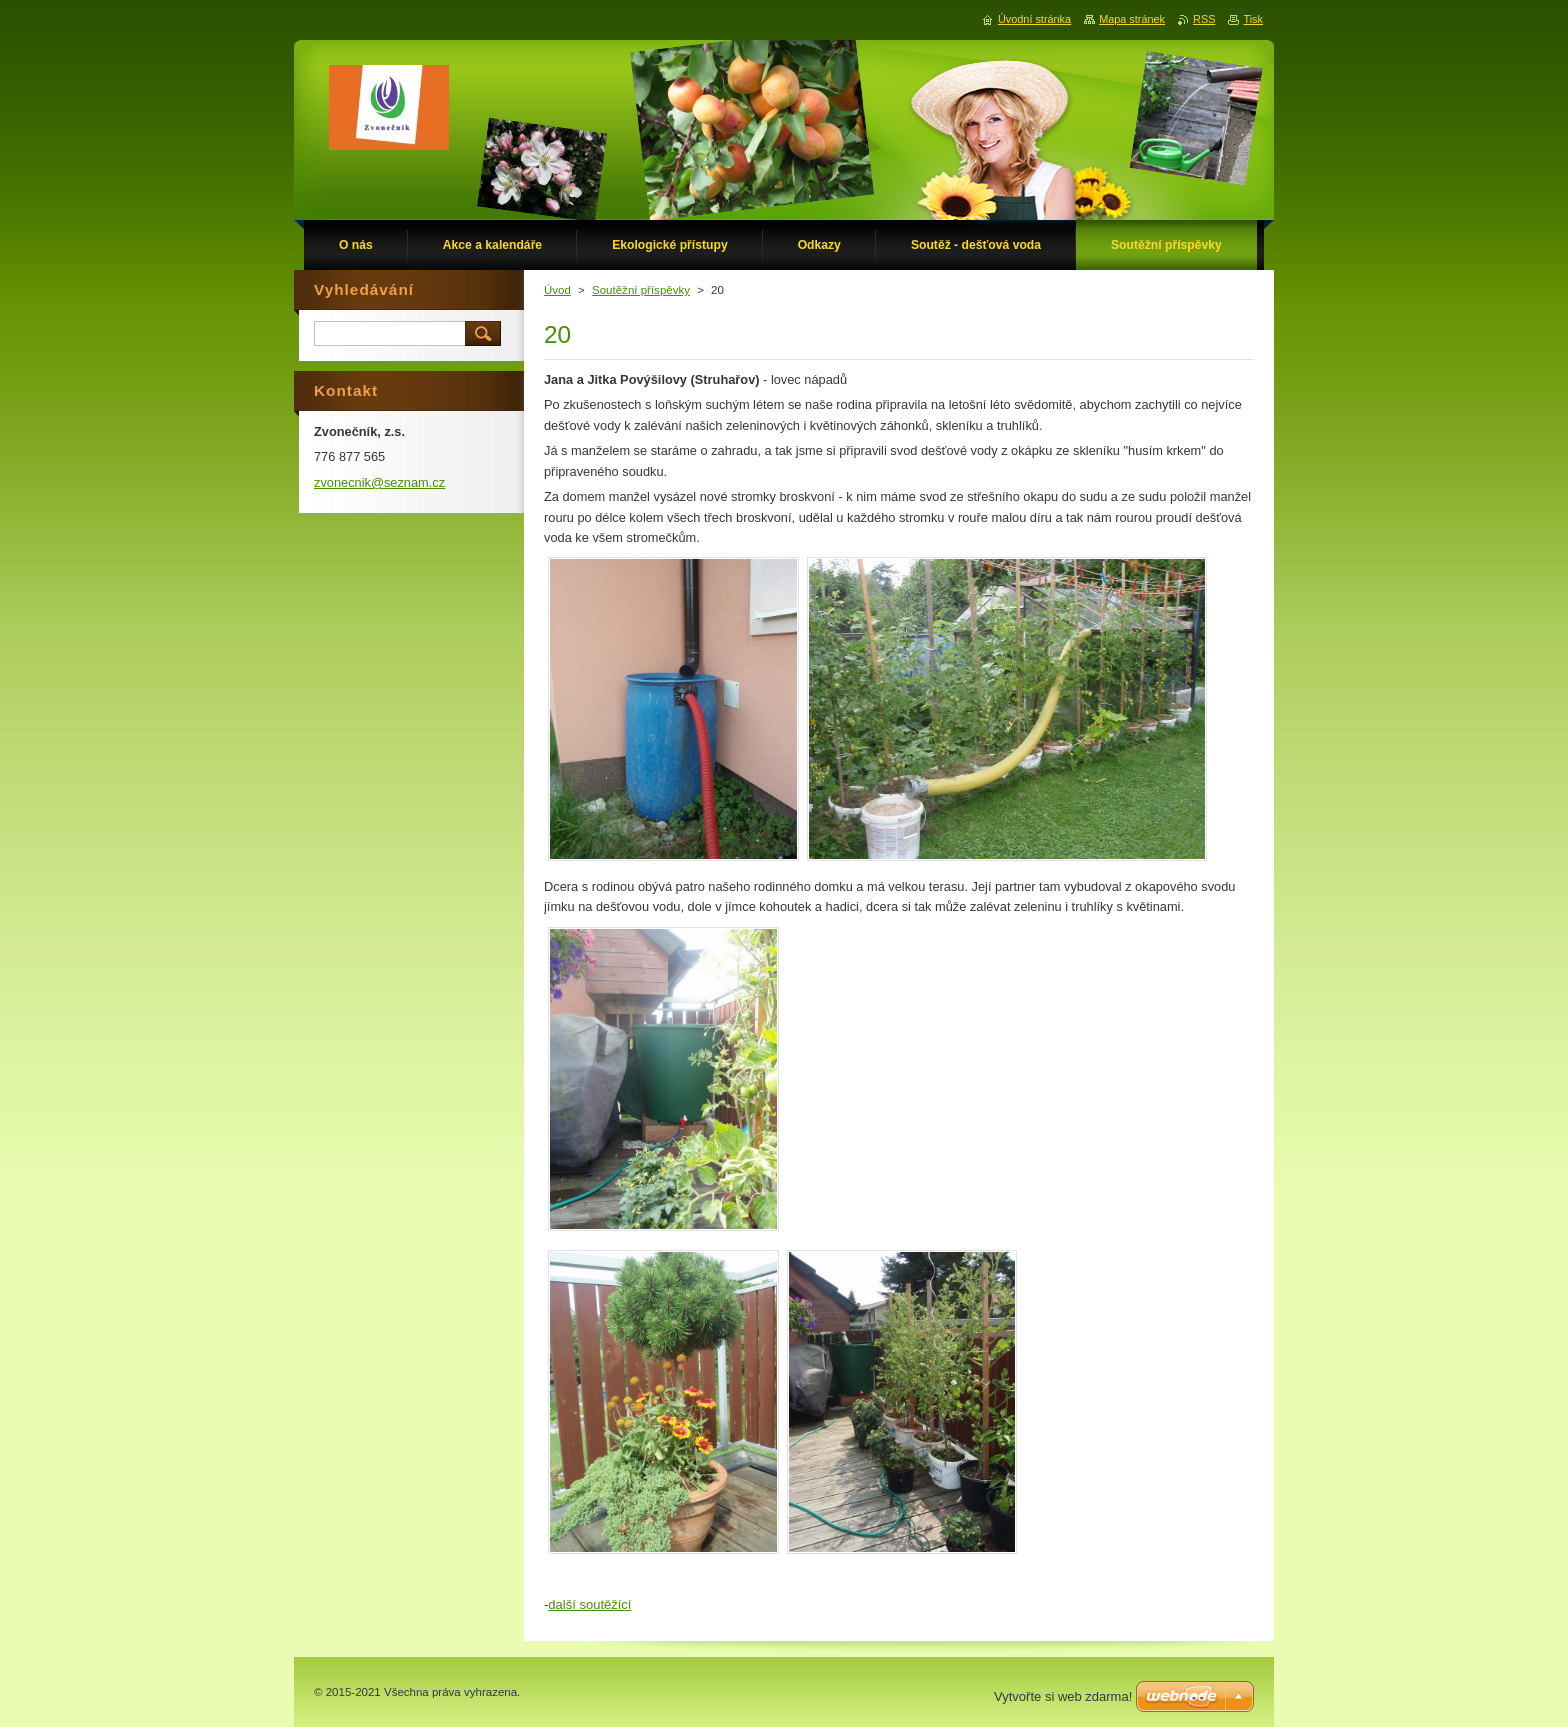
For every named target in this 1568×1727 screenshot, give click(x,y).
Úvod (557, 290)
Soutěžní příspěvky (641, 290)
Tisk (1253, 19)
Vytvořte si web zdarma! (1063, 1696)
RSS (1204, 19)
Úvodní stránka (1034, 19)
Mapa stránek (1132, 19)
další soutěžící (589, 1604)
